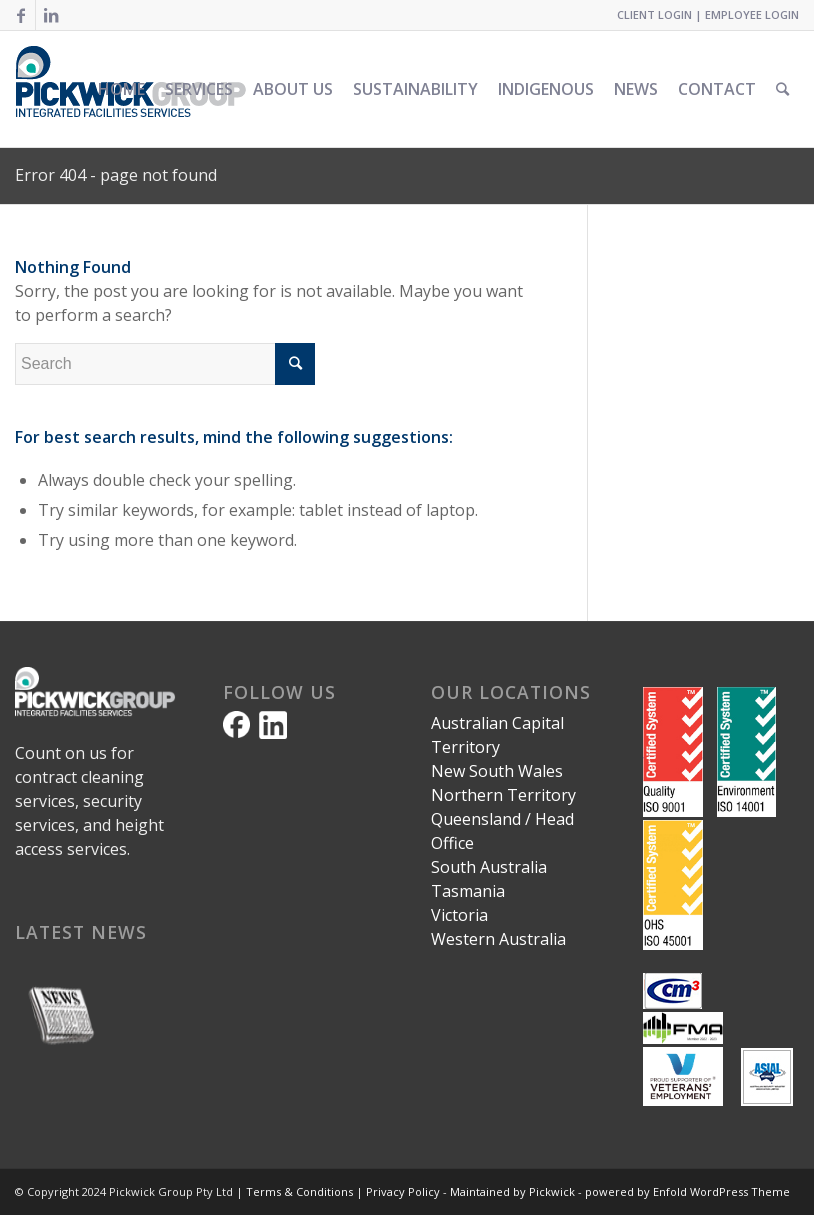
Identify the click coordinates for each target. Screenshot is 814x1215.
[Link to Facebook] (20, 15)
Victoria (459, 915)
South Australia (489, 867)
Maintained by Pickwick (512, 1191)
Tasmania (468, 891)
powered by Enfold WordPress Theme (687, 1191)
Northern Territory (503, 795)
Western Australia (498, 939)
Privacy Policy (403, 1191)
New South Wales (497, 771)
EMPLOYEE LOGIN (752, 14)
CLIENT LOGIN (654, 14)
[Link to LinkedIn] (51, 15)
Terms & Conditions (299, 1191)
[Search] (782, 89)
